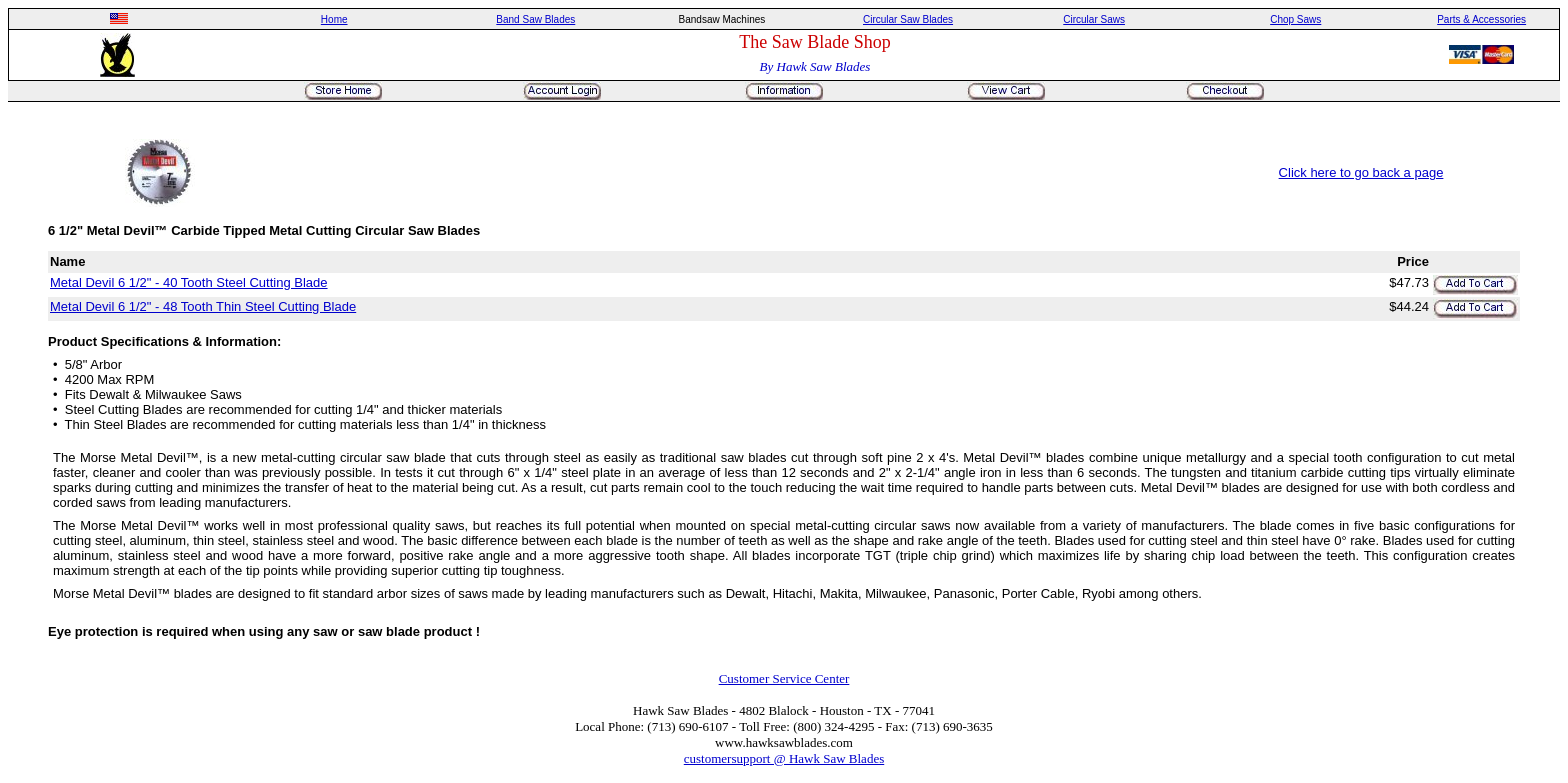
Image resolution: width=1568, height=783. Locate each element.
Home (334, 19)
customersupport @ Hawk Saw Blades (784, 758)
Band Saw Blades (535, 19)
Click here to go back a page (1361, 172)
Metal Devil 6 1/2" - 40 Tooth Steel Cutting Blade (189, 282)
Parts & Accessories (1481, 19)
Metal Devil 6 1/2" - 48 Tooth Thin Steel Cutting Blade (203, 306)
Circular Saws (1094, 19)
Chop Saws (1295, 19)
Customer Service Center (784, 678)
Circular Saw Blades (908, 19)
